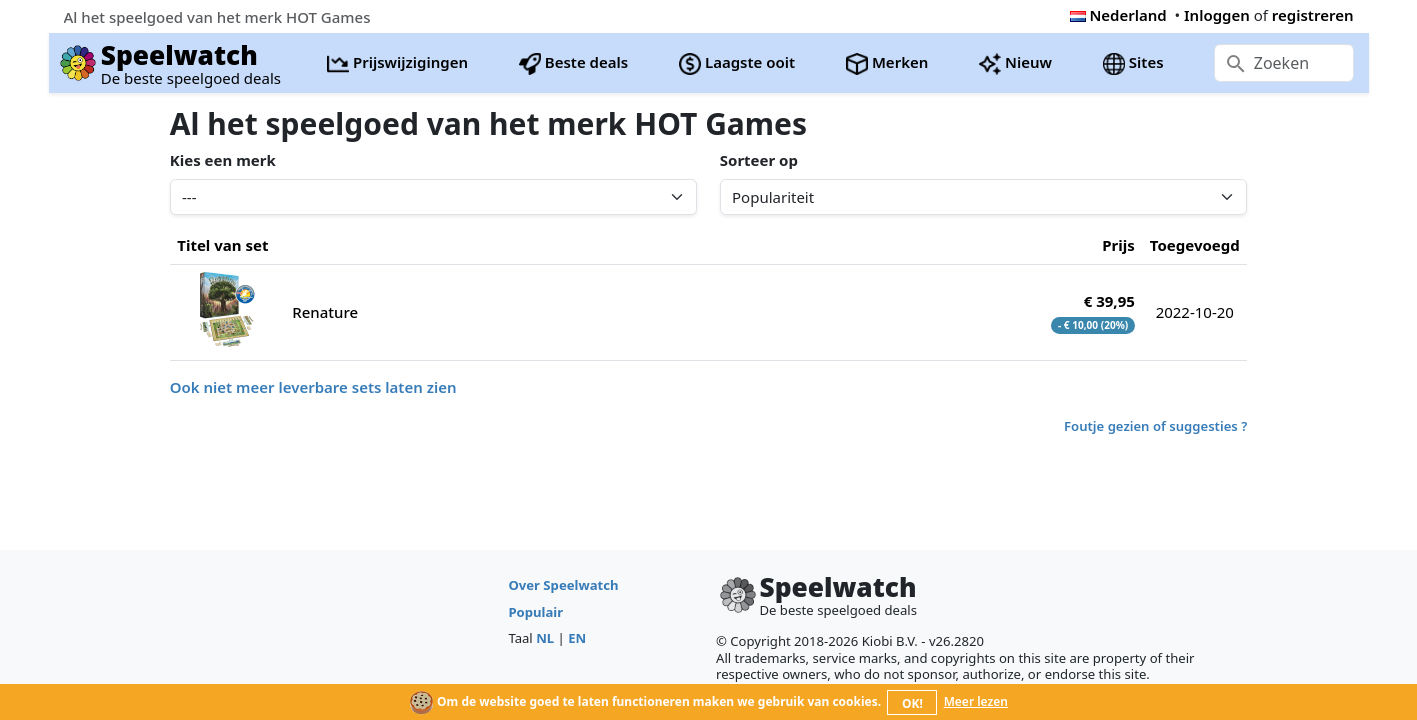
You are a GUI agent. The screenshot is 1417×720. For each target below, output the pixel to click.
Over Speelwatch (563, 585)
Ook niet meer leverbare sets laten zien (313, 387)
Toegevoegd (1195, 245)
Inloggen (1217, 15)
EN (577, 638)
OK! (912, 703)
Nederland (1118, 15)
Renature (325, 312)
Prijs (1118, 245)
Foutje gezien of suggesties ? (1155, 426)
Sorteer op (759, 160)
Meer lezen (976, 701)
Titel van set (222, 245)
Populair (535, 612)
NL (545, 638)
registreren (1313, 15)
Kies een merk (223, 160)
